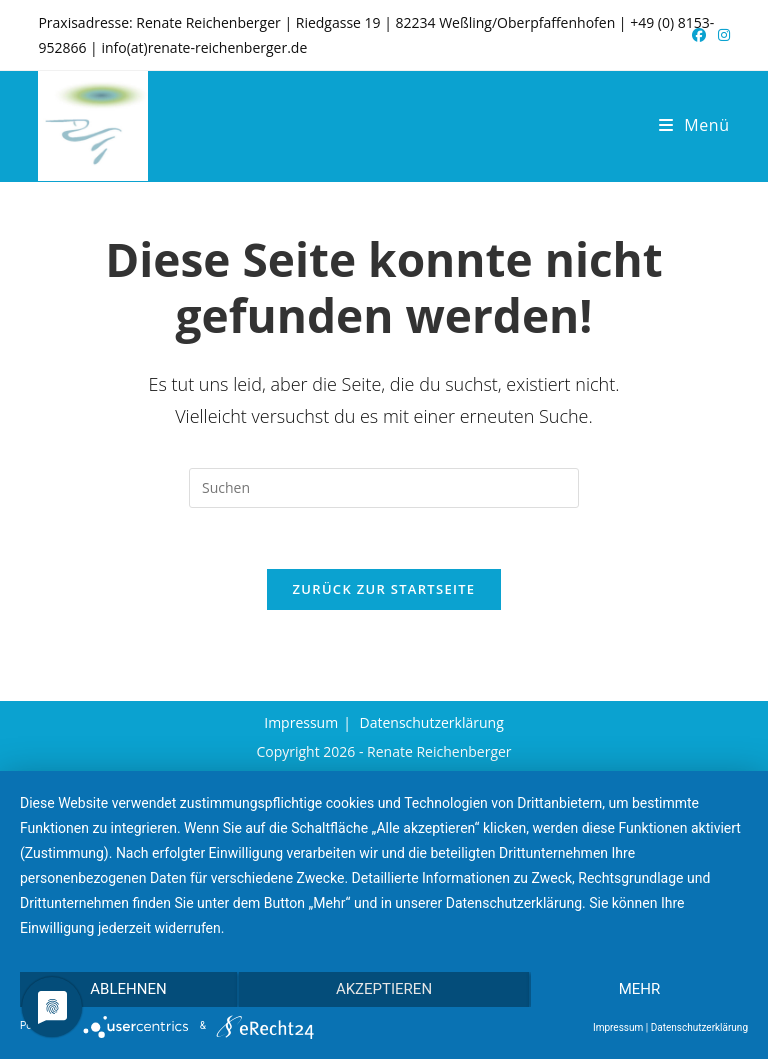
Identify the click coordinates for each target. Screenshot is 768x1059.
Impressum (301, 722)
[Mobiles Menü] (694, 125)
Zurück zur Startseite (384, 589)
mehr (640, 989)
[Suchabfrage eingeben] (384, 488)
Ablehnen (128, 989)
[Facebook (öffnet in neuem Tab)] (699, 35)
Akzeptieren (384, 989)
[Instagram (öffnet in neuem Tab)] (721, 35)
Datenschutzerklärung (432, 722)
